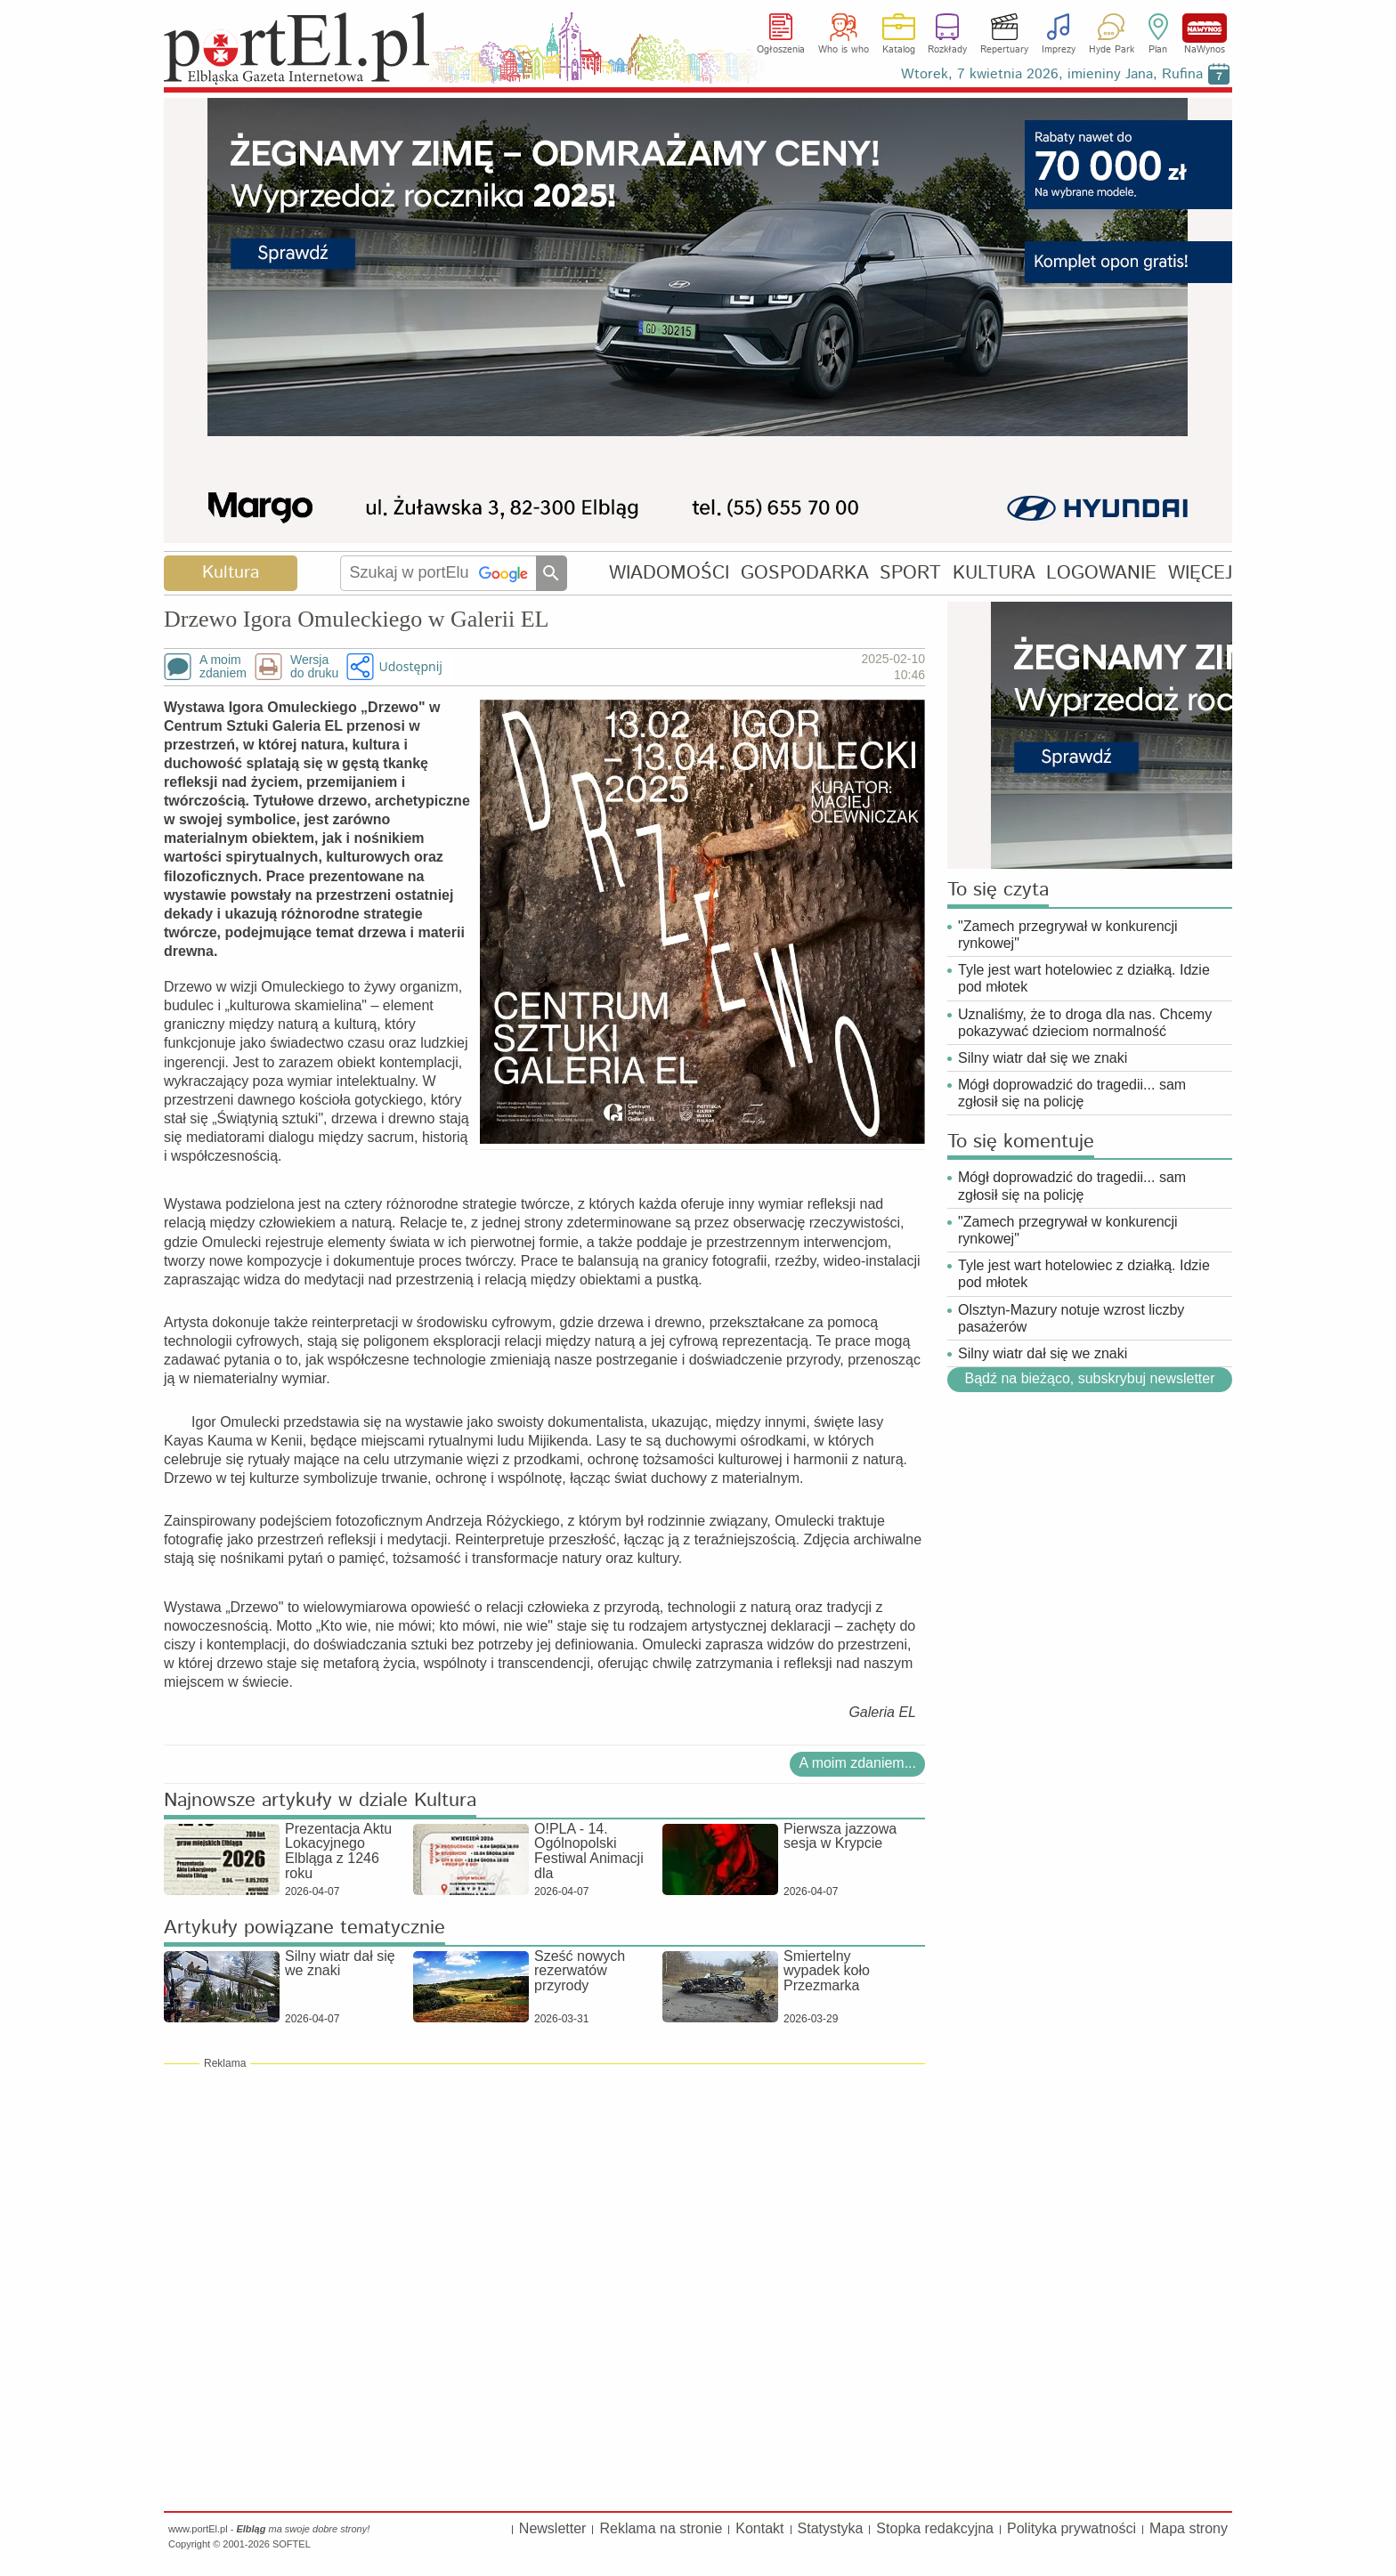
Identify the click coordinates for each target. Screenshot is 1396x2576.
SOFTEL (291, 2544)
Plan (1157, 50)
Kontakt (759, 2528)
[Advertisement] (544, 2199)
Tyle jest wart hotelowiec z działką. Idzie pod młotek (1084, 978)
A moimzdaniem (223, 666)
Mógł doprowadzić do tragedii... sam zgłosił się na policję (1072, 1093)
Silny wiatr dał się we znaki (1042, 1057)
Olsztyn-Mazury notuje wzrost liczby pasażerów (1071, 1318)
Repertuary (1004, 50)
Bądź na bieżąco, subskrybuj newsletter (1089, 1379)
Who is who (843, 50)
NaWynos (1204, 28)
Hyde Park (1111, 50)
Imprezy (1058, 50)
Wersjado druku (314, 666)
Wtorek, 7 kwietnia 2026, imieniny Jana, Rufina (1052, 74)
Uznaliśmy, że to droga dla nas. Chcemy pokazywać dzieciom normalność (1085, 1023)
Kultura (230, 573)
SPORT (910, 572)
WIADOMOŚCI (669, 572)
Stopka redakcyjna (935, 2528)
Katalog (898, 50)
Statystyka (831, 2528)
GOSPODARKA (805, 572)
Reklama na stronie (660, 2528)
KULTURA (994, 572)
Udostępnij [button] (410, 666)
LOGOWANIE (1101, 572)
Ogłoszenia (781, 50)
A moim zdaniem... (857, 1762)
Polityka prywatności (1071, 2528)
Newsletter (553, 2528)
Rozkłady (947, 50)
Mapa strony (1188, 2528)
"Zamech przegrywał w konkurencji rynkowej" (1068, 935)
